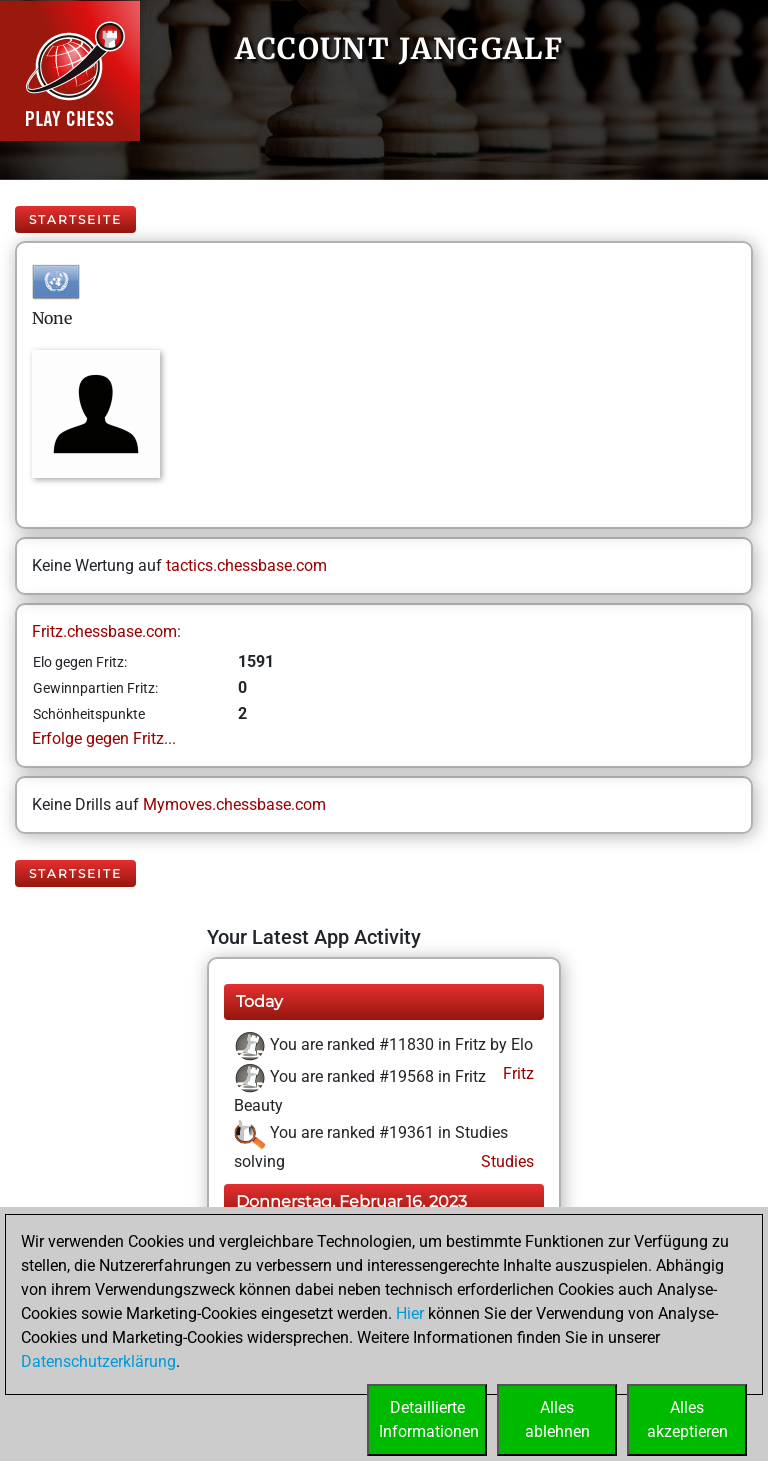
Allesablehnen (557, 1419)
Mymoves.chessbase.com (234, 804)
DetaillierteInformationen (429, 1419)
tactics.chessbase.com (246, 565)
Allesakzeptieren (687, 1419)
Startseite (75, 219)
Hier (410, 1313)
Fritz (516, 1073)
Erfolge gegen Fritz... (104, 738)
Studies (505, 1161)
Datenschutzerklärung (98, 1361)
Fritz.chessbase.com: (106, 631)
